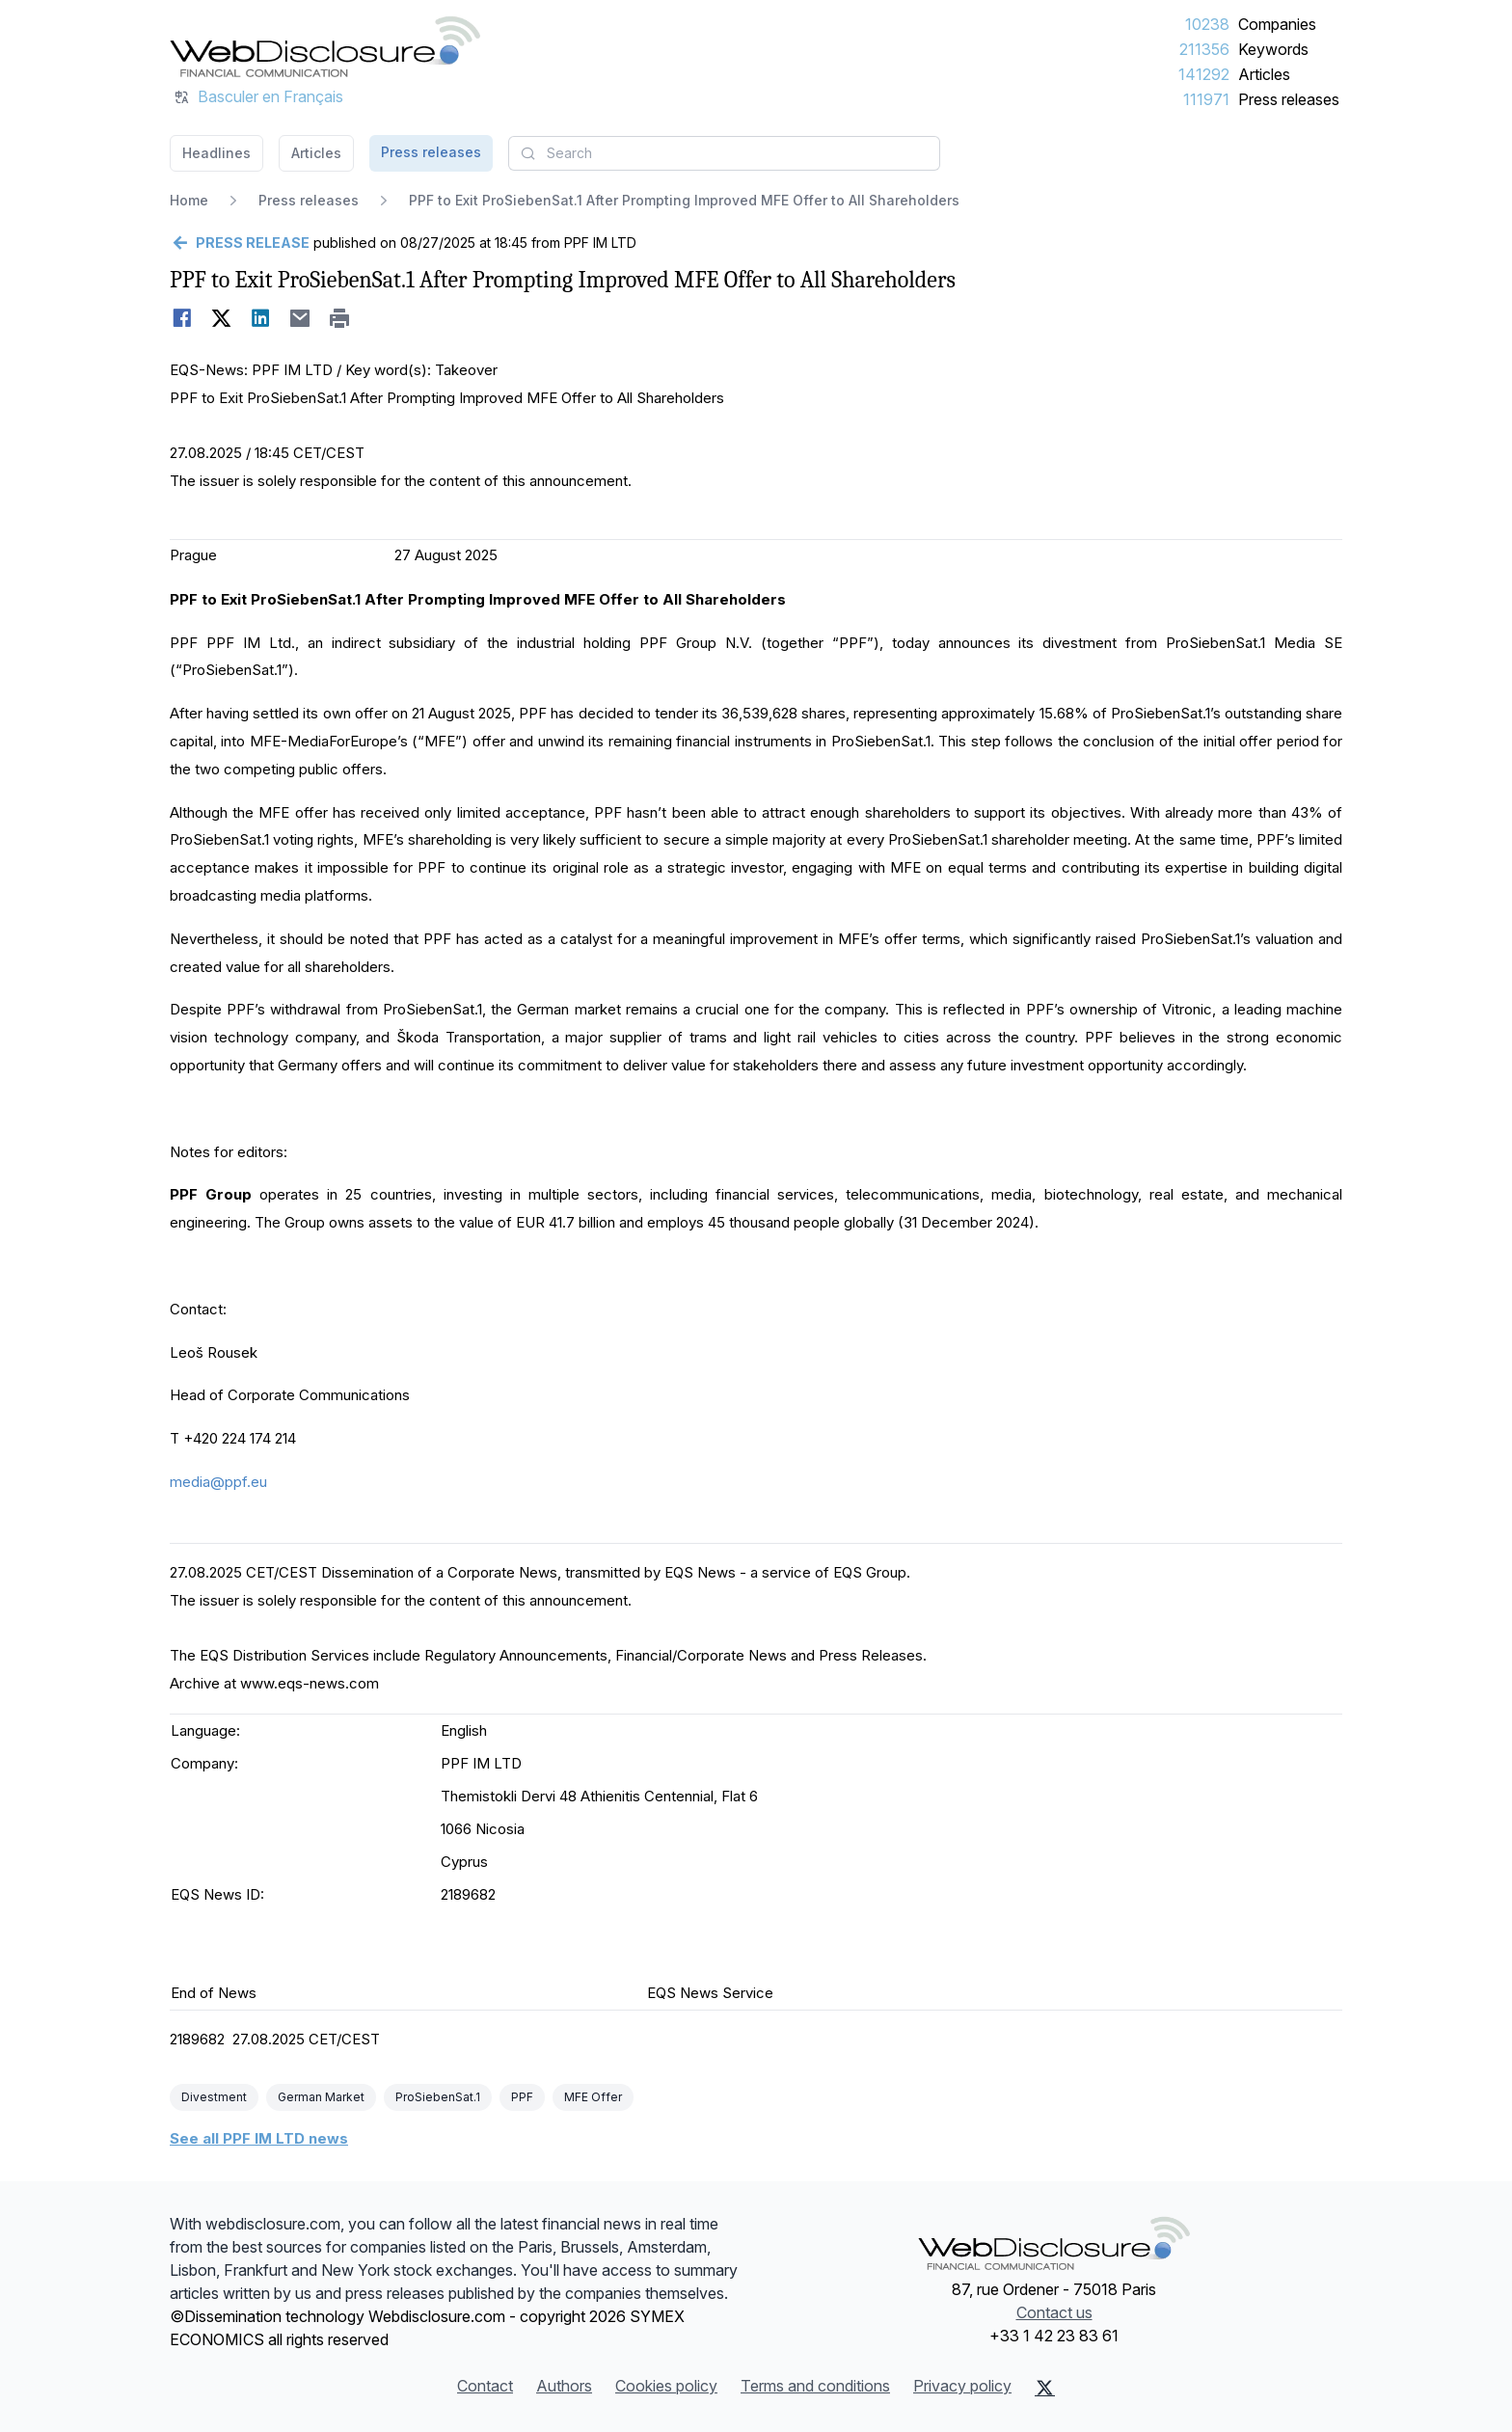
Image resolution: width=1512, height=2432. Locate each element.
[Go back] (240, 243)
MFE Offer (593, 2097)
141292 (1203, 74)
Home (189, 200)
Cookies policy (666, 2385)
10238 (1207, 24)
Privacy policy (962, 2385)
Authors (564, 2385)
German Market (321, 2097)
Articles (1264, 74)
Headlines (216, 153)
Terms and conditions (815, 2385)
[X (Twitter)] (1045, 2387)
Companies (1277, 24)
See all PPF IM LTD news (259, 2138)
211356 (1204, 49)
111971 (1206, 99)
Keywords (1273, 49)
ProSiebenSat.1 (437, 2097)
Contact (485, 2385)
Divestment (214, 2097)
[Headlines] (325, 46)
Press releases (1288, 99)
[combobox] (724, 153)
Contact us (1054, 2312)
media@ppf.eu (218, 1482)
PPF (522, 2097)
